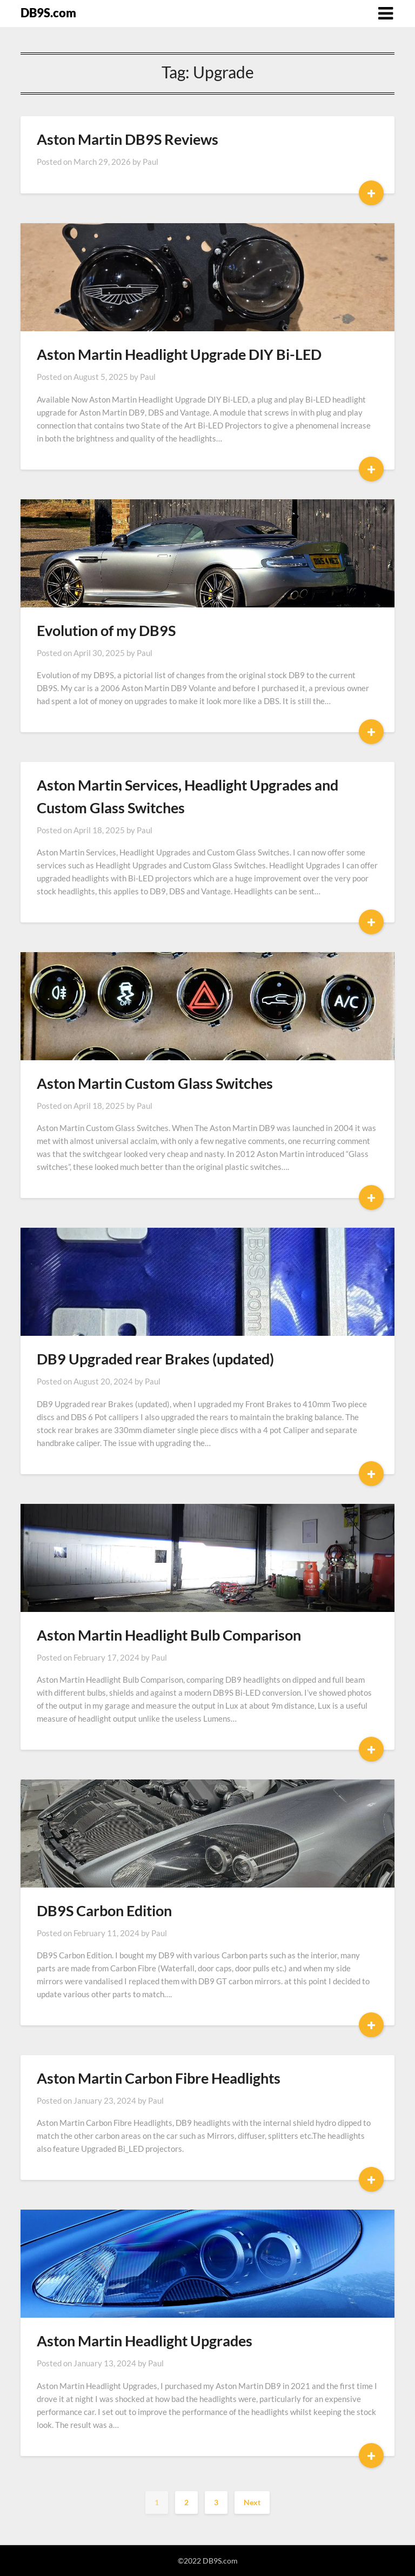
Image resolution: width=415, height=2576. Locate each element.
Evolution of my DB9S (106, 630)
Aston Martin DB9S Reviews (127, 139)
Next (252, 2502)
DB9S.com (48, 12)
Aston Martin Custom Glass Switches (155, 1083)
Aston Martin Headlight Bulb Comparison (169, 1635)
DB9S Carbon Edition (104, 1910)
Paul (150, 161)
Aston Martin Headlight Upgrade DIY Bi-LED (179, 354)
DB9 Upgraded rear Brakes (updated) (155, 1359)
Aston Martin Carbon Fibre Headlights (158, 2078)
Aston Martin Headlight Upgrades (144, 2341)
